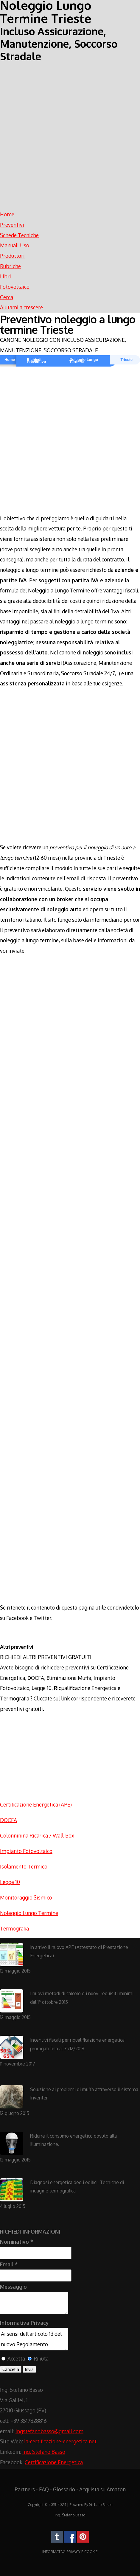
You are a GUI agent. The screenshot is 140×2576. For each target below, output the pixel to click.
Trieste (126, 360)
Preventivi (12, 224)
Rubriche (10, 266)
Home (7, 214)
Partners (25, 2489)
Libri (5, 276)
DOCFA (8, 1820)
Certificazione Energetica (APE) (36, 1804)
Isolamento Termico (23, 1866)
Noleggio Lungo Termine (83, 361)
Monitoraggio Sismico (26, 1897)
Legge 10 (10, 1882)
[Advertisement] (70, 133)
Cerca (6, 297)
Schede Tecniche (19, 235)
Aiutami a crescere (21, 307)
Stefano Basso (100, 2504)
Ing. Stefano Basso (43, 2451)
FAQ (44, 2489)
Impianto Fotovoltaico (26, 1851)
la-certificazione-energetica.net (60, 2441)
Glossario (64, 2489)
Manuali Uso (14, 245)
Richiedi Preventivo (36, 361)
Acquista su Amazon (102, 2489)
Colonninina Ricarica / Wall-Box (37, 1835)
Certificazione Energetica (54, 2462)
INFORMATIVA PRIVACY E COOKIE (70, 2551)
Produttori (12, 255)
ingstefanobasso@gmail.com (49, 2431)
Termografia (14, 1928)
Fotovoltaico (14, 286)
